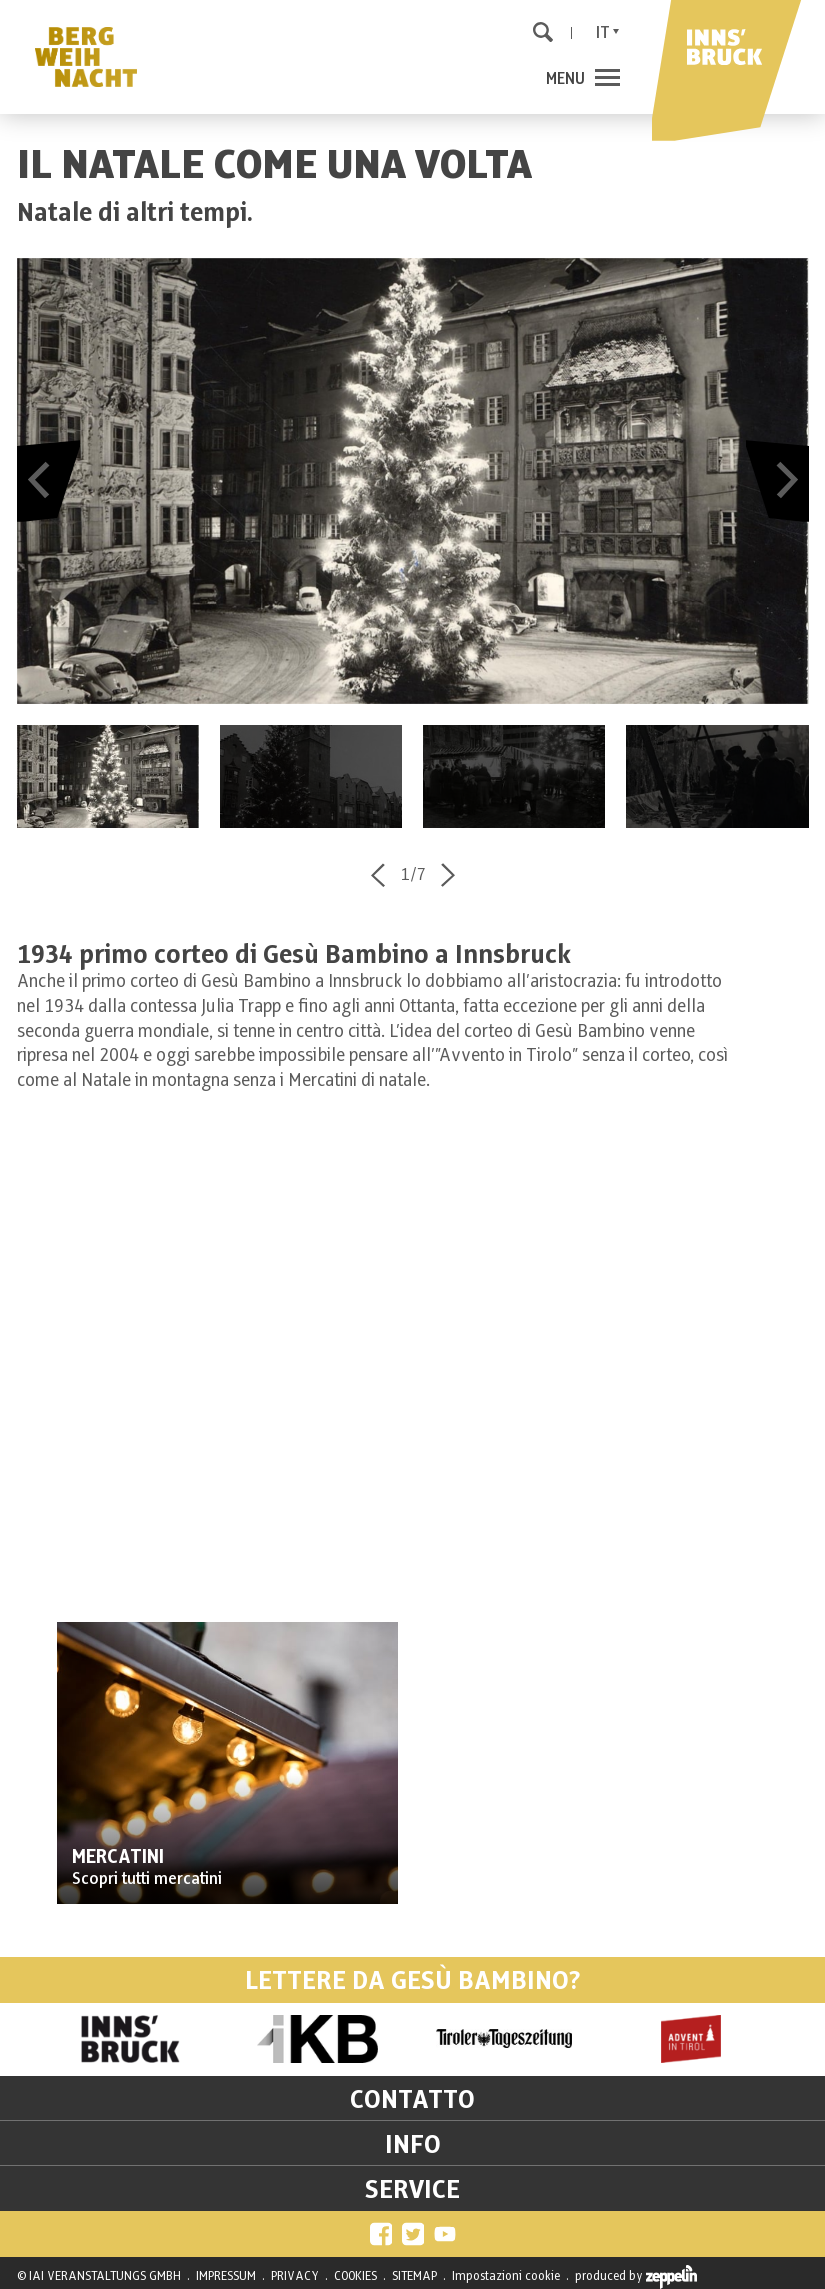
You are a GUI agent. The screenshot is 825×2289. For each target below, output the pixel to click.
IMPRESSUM (226, 2276)
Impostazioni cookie (506, 2276)
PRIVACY (295, 2276)
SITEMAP (414, 2276)
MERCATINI (118, 1857)
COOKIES (355, 2276)
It (603, 33)
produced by (636, 2277)
